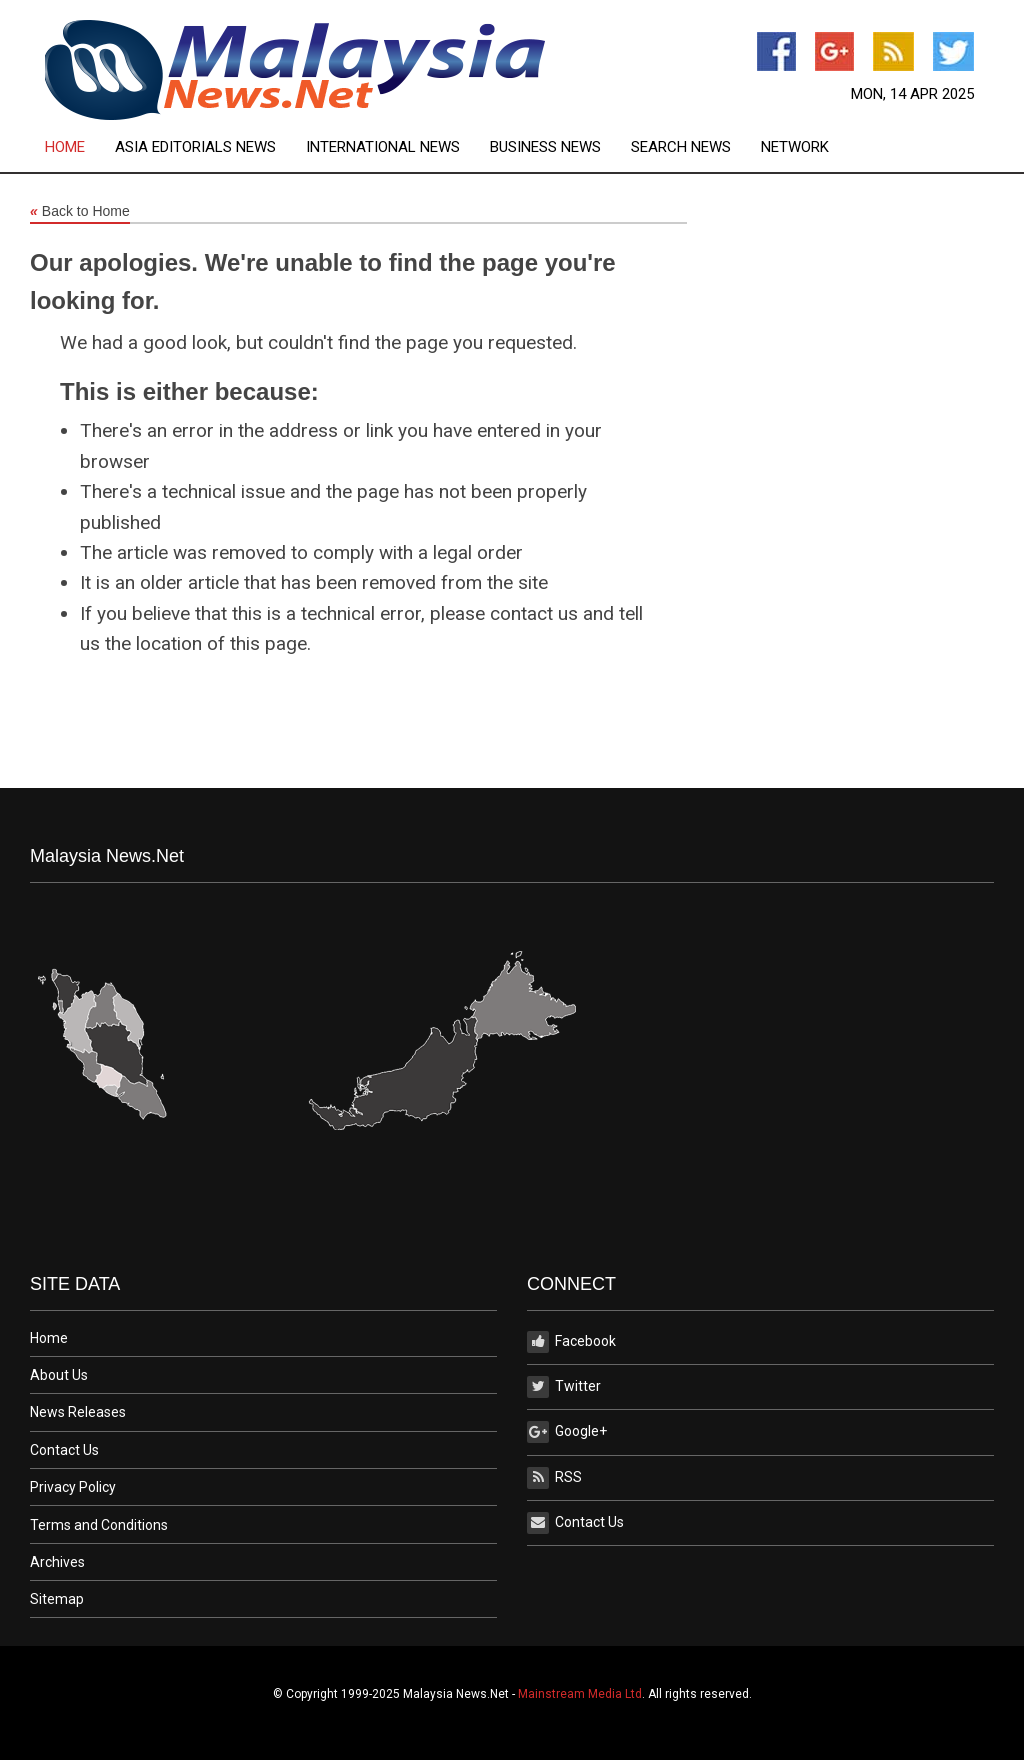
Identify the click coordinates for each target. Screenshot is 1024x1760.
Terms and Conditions (99, 1525)
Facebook (571, 1342)
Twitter (564, 1387)
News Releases (78, 1412)
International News (383, 147)
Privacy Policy (73, 1487)
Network (795, 147)
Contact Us (64, 1450)
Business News (545, 147)
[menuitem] (80, 147)
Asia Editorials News (195, 147)
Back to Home (80, 212)
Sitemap (57, 1599)
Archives (57, 1562)
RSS (554, 1478)
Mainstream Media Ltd (580, 1694)
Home (65, 147)
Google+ (567, 1432)
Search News (681, 147)
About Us (59, 1375)
